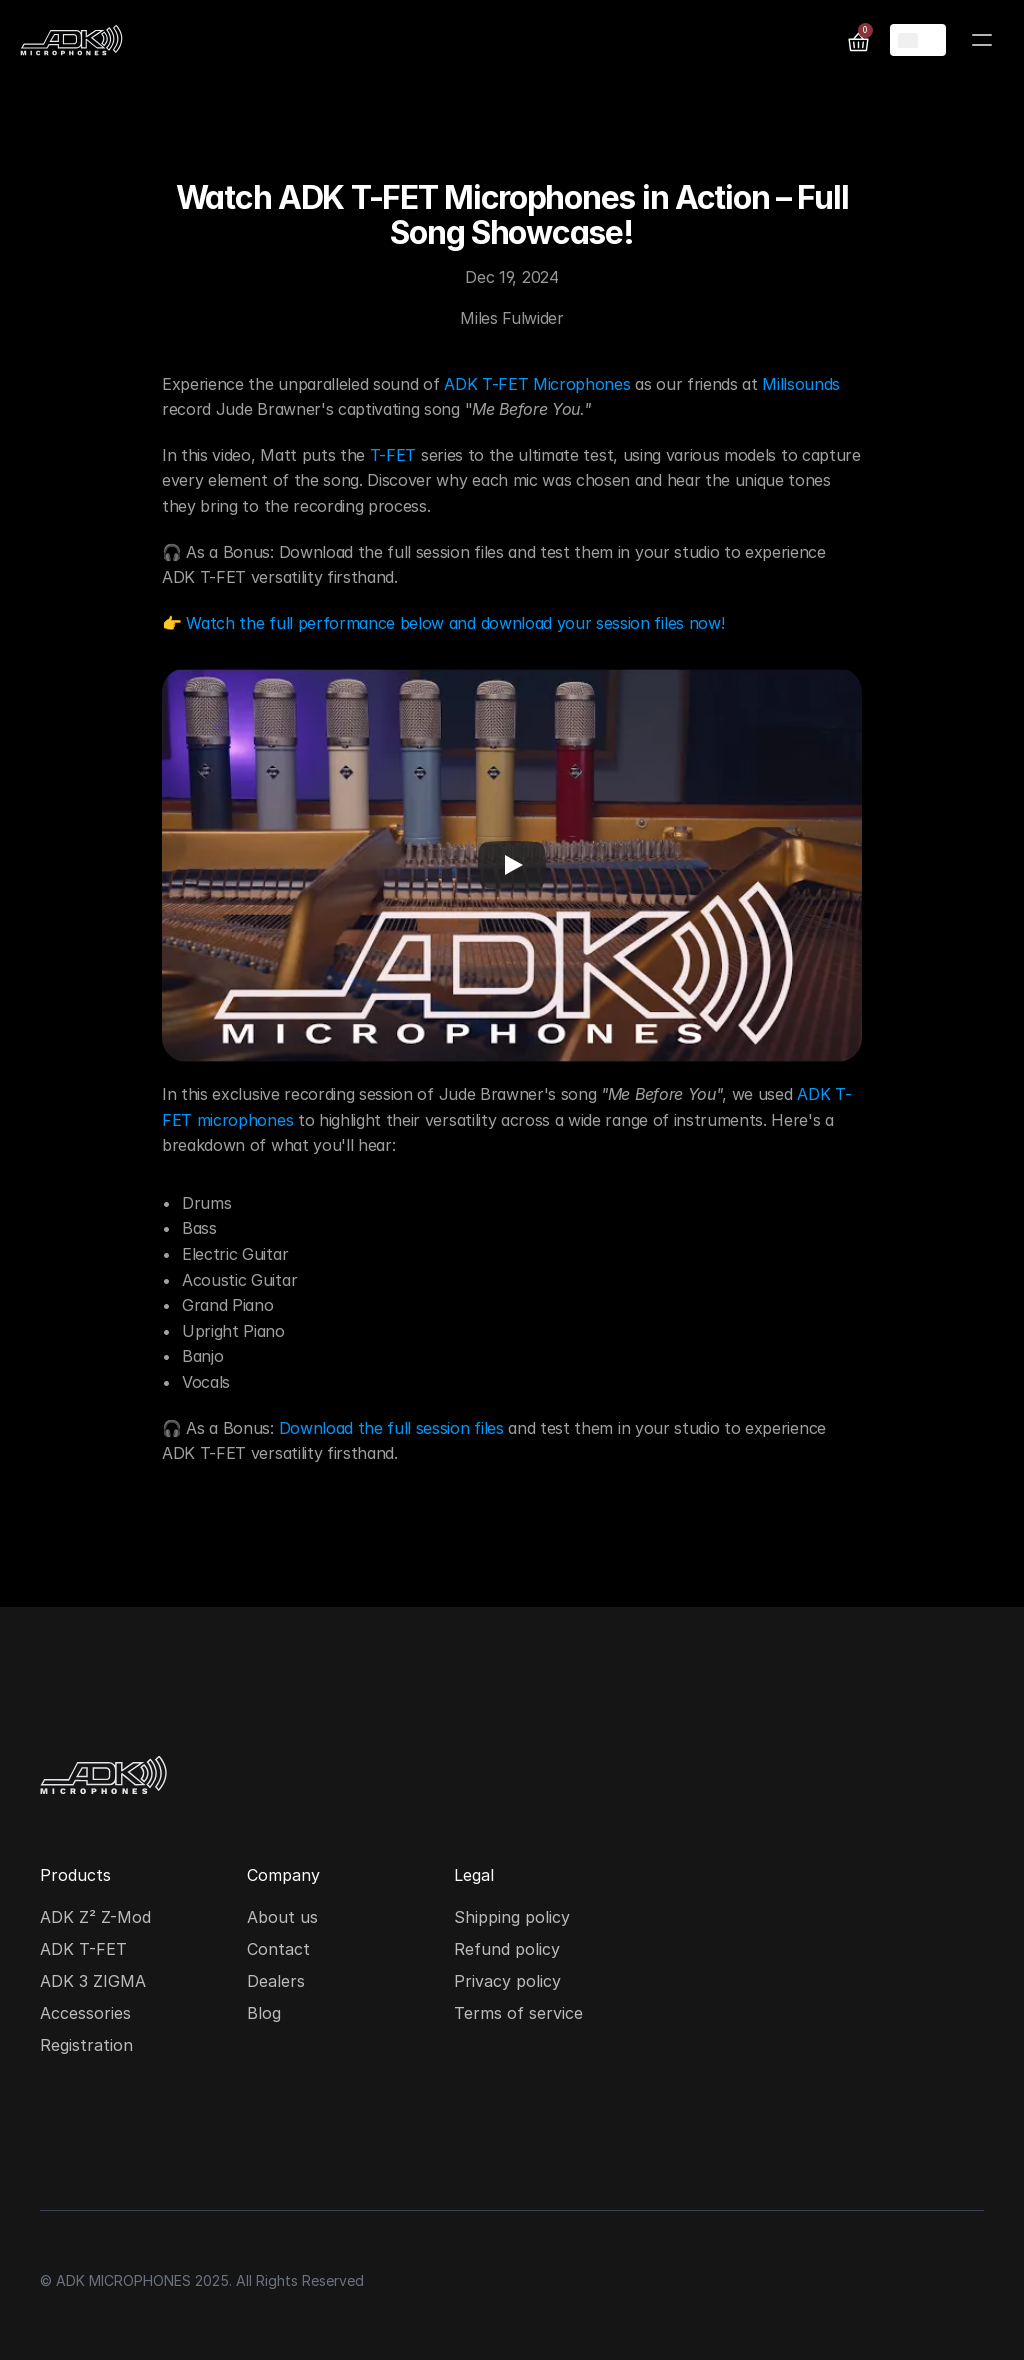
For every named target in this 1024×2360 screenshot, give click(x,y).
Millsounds (801, 384)
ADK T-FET (83, 1949)
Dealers (276, 1981)
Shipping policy (512, 1917)
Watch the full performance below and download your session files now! (455, 623)
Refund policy (507, 1949)
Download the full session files (391, 1428)
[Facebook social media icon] (124, 2134)
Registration (86, 2045)
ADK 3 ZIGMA (93, 1981)
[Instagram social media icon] (60, 2134)
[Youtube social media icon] (188, 2134)
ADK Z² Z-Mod (95, 1917)
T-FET (393, 455)
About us (282, 1917)
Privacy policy (507, 1981)
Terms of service (518, 2013)
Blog (264, 2013)
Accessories (85, 2013)
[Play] (512, 865)
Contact (278, 1949)
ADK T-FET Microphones (537, 384)
